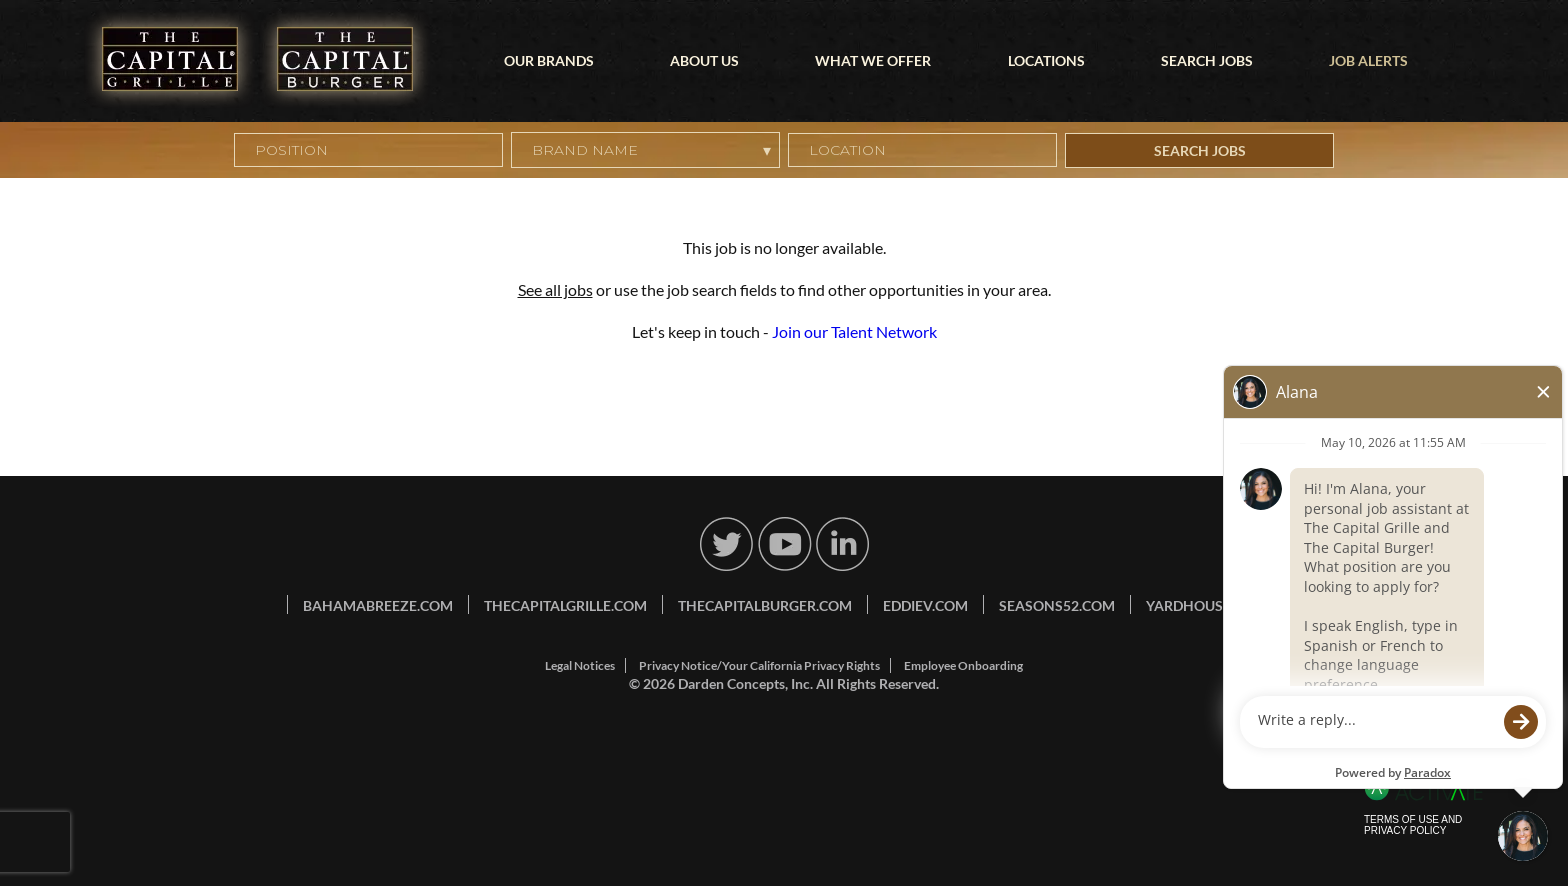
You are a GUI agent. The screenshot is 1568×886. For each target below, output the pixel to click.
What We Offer (873, 60)
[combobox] (922, 150)
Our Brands (549, 60)
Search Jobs (1207, 60)
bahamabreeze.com (378, 605)
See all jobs (555, 289)
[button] (1043, 150)
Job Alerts (1368, 60)
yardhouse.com (1206, 605)
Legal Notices (580, 665)
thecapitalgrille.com (565, 605)
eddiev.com (925, 605)
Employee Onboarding (963, 665)
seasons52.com (1057, 605)
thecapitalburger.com (765, 605)
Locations (1046, 60)
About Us (704, 60)
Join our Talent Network (854, 331)
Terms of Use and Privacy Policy (1413, 825)
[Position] (368, 150)
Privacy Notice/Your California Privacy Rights (759, 665)
